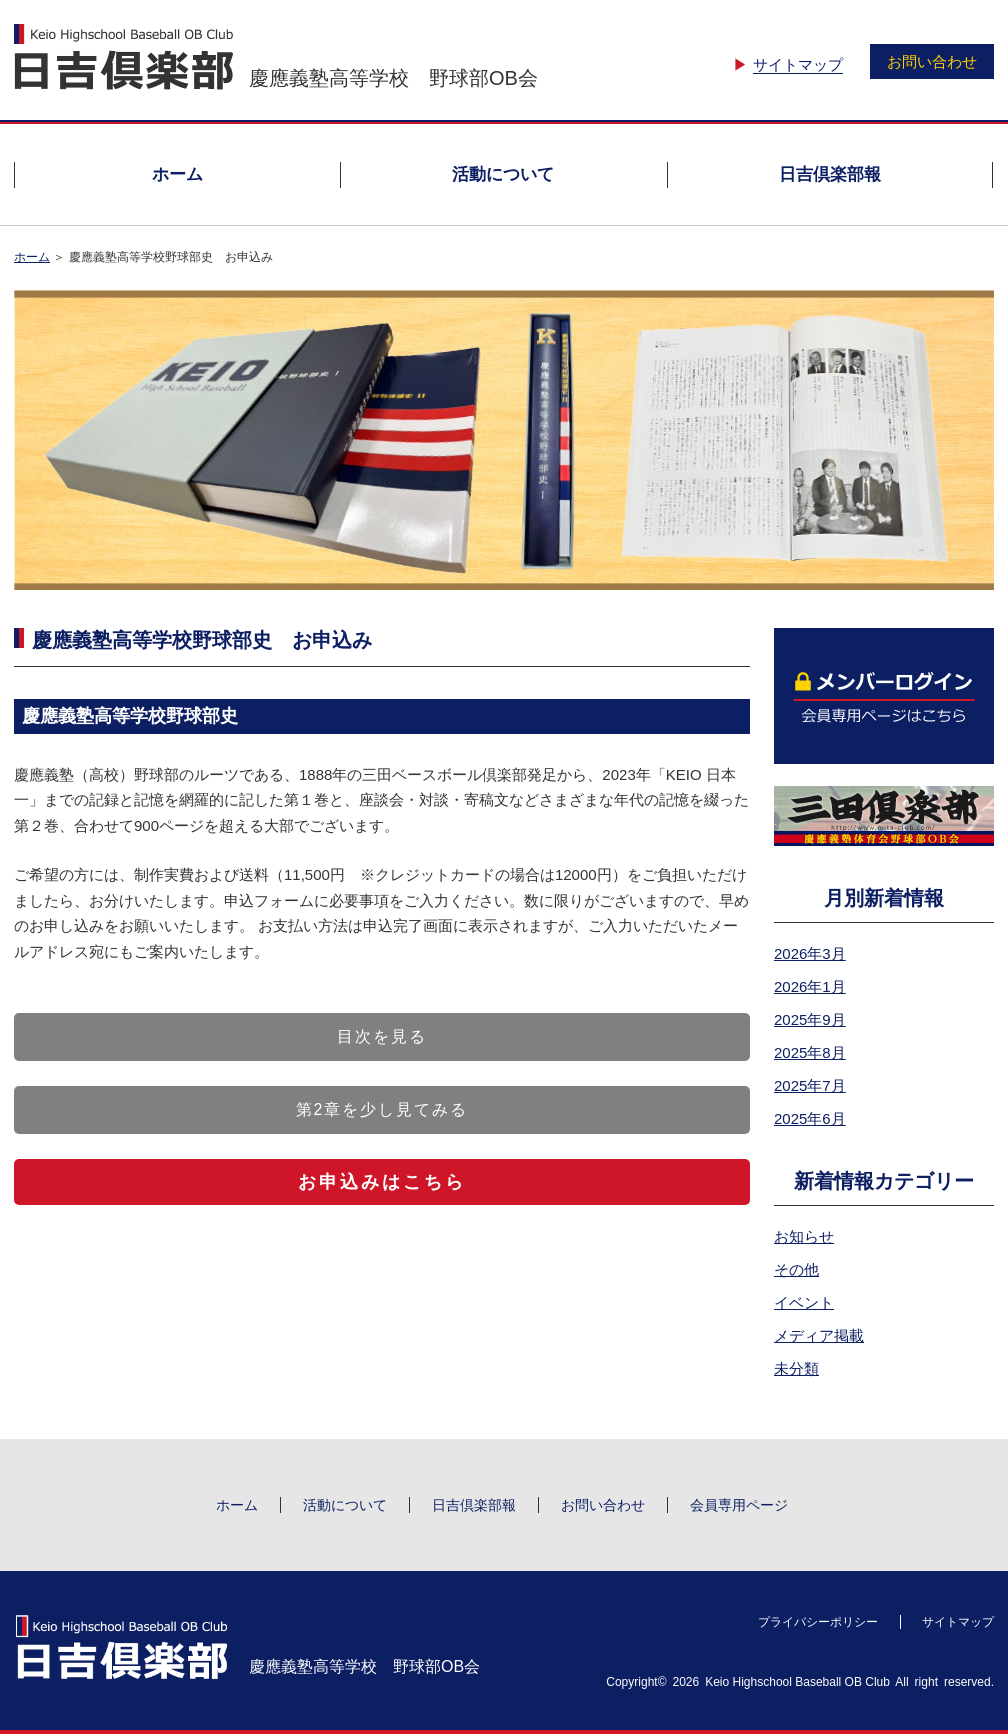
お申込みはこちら (382, 1182)
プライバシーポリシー (818, 1622)
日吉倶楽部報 (830, 174)
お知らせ (804, 1236)
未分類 (796, 1368)
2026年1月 (810, 986)
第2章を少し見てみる (382, 1109)
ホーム (177, 174)
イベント (804, 1302)
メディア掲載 (819, 1335)
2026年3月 (810, 953)
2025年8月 (810, 1052)
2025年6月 (810, 1118)
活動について (503, 174)
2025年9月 (810, 1019)
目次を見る (382, 1036)
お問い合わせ (932, 61)
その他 (796, 1269)
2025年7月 (810, 1085)
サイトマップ (798, 64)
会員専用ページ (739, 1505)
